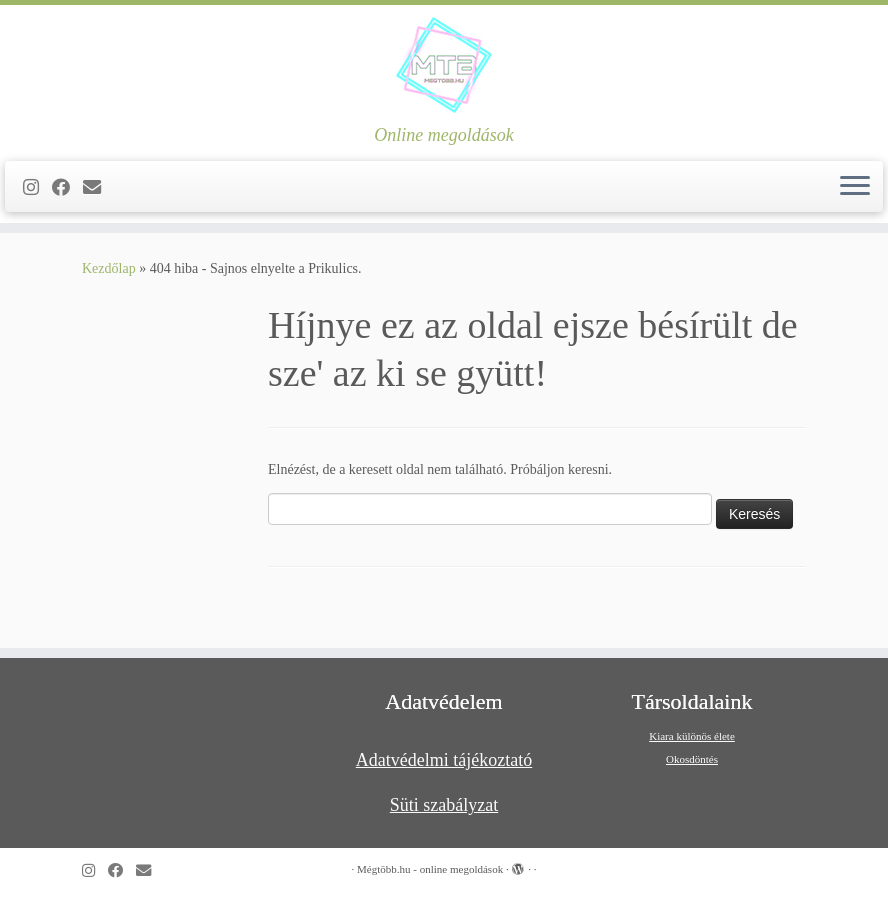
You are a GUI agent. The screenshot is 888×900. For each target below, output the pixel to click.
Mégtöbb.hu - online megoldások (430, 869)
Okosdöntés (692, 759)
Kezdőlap (109, 268)
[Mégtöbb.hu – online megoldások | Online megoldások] (444, 65)
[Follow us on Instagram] (37, 188)
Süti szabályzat (444, 805)
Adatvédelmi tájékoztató (444, 760)
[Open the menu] (855, 187)
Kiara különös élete (692, 736)
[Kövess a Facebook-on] (67, 188)
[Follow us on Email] (98, 188)
